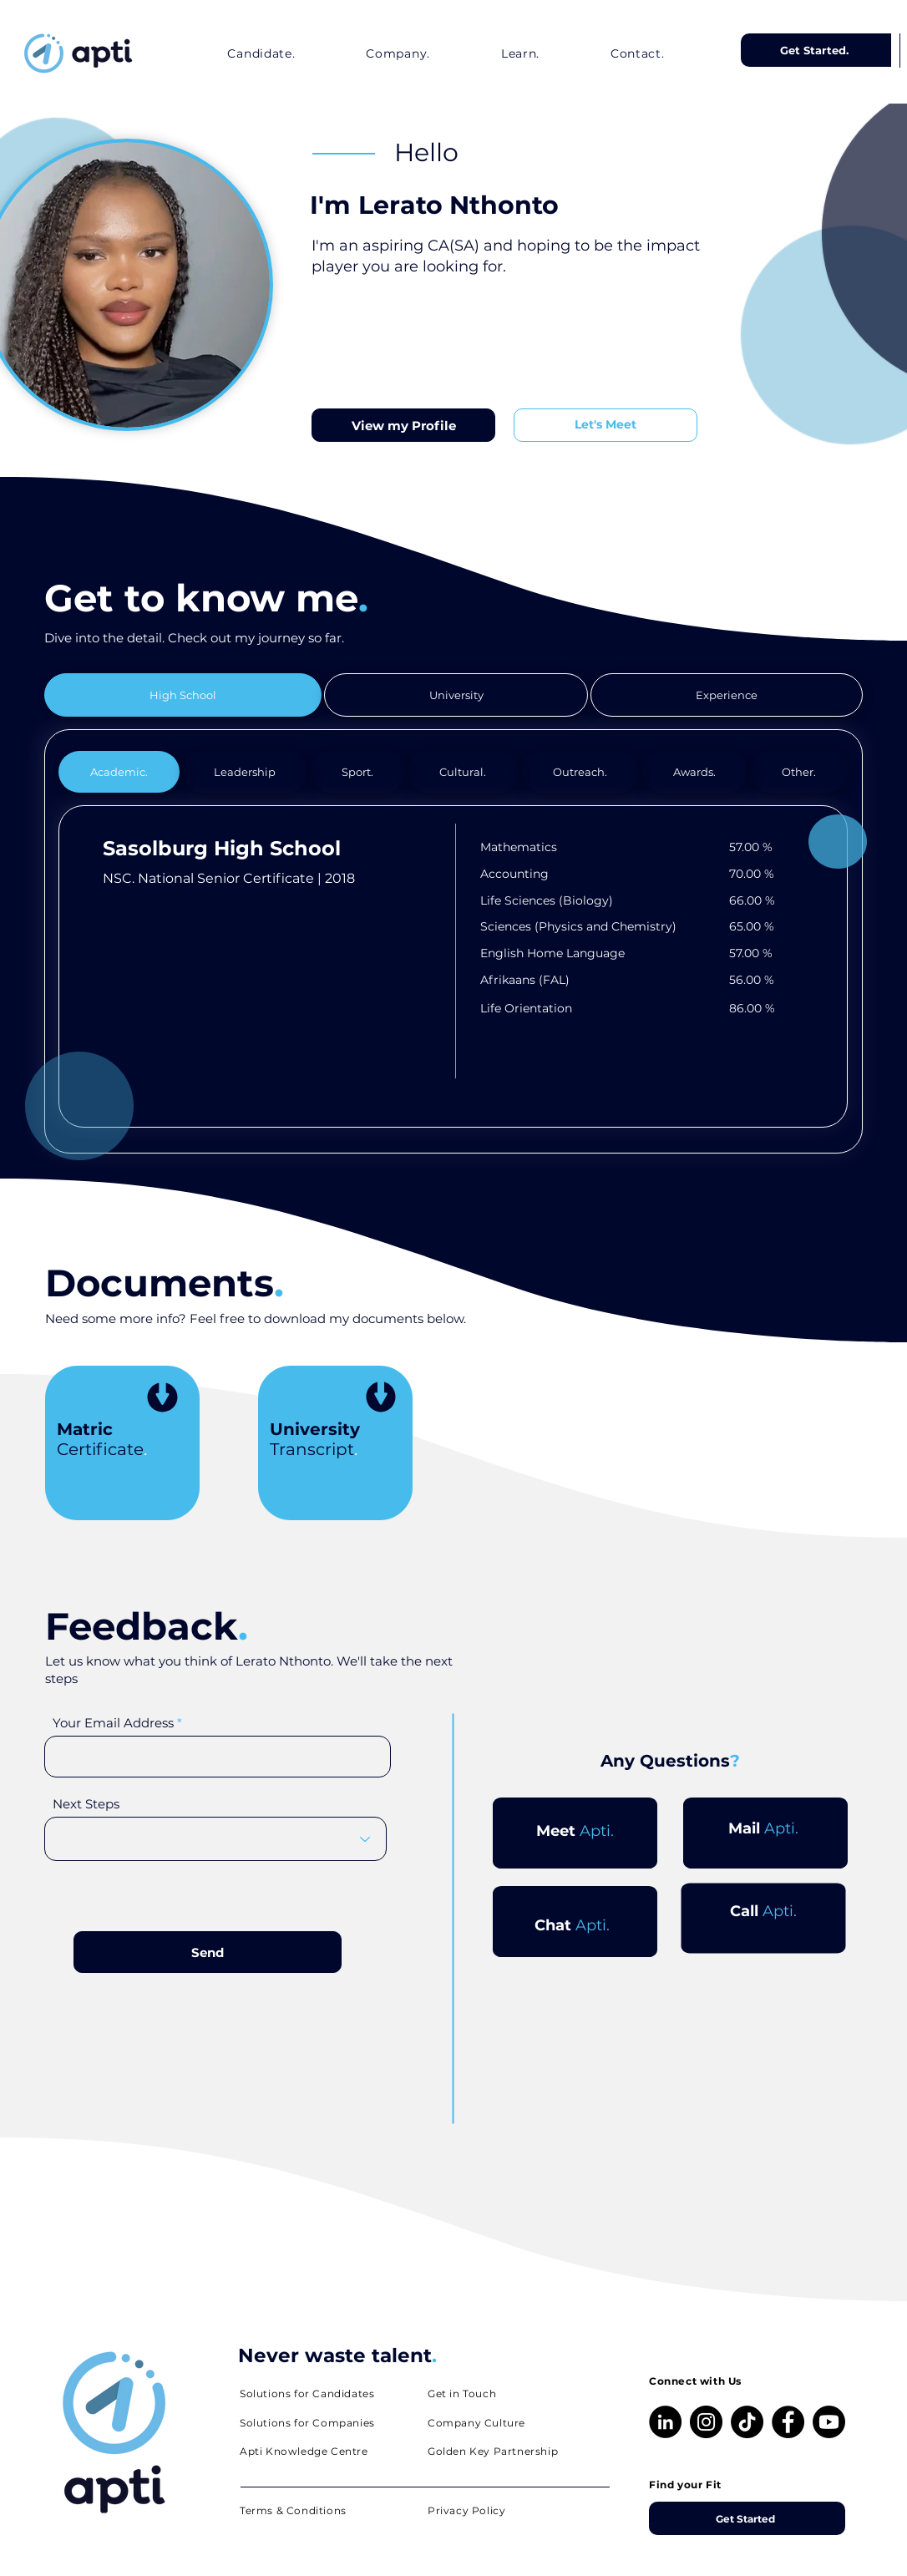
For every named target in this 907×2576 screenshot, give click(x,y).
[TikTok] (747, 2422)
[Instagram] (706, 2422)
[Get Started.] (816, 50)
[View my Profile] (403, 425)
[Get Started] (747, 2518)
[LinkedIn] (665, 2422)
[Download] (162, 1400)
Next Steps (86, 1804)
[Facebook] (788, 2422)
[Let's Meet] (605, 425)
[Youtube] (829, 2422)
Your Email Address (113, 1722)
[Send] (207, 1952)
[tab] (183, 695)
